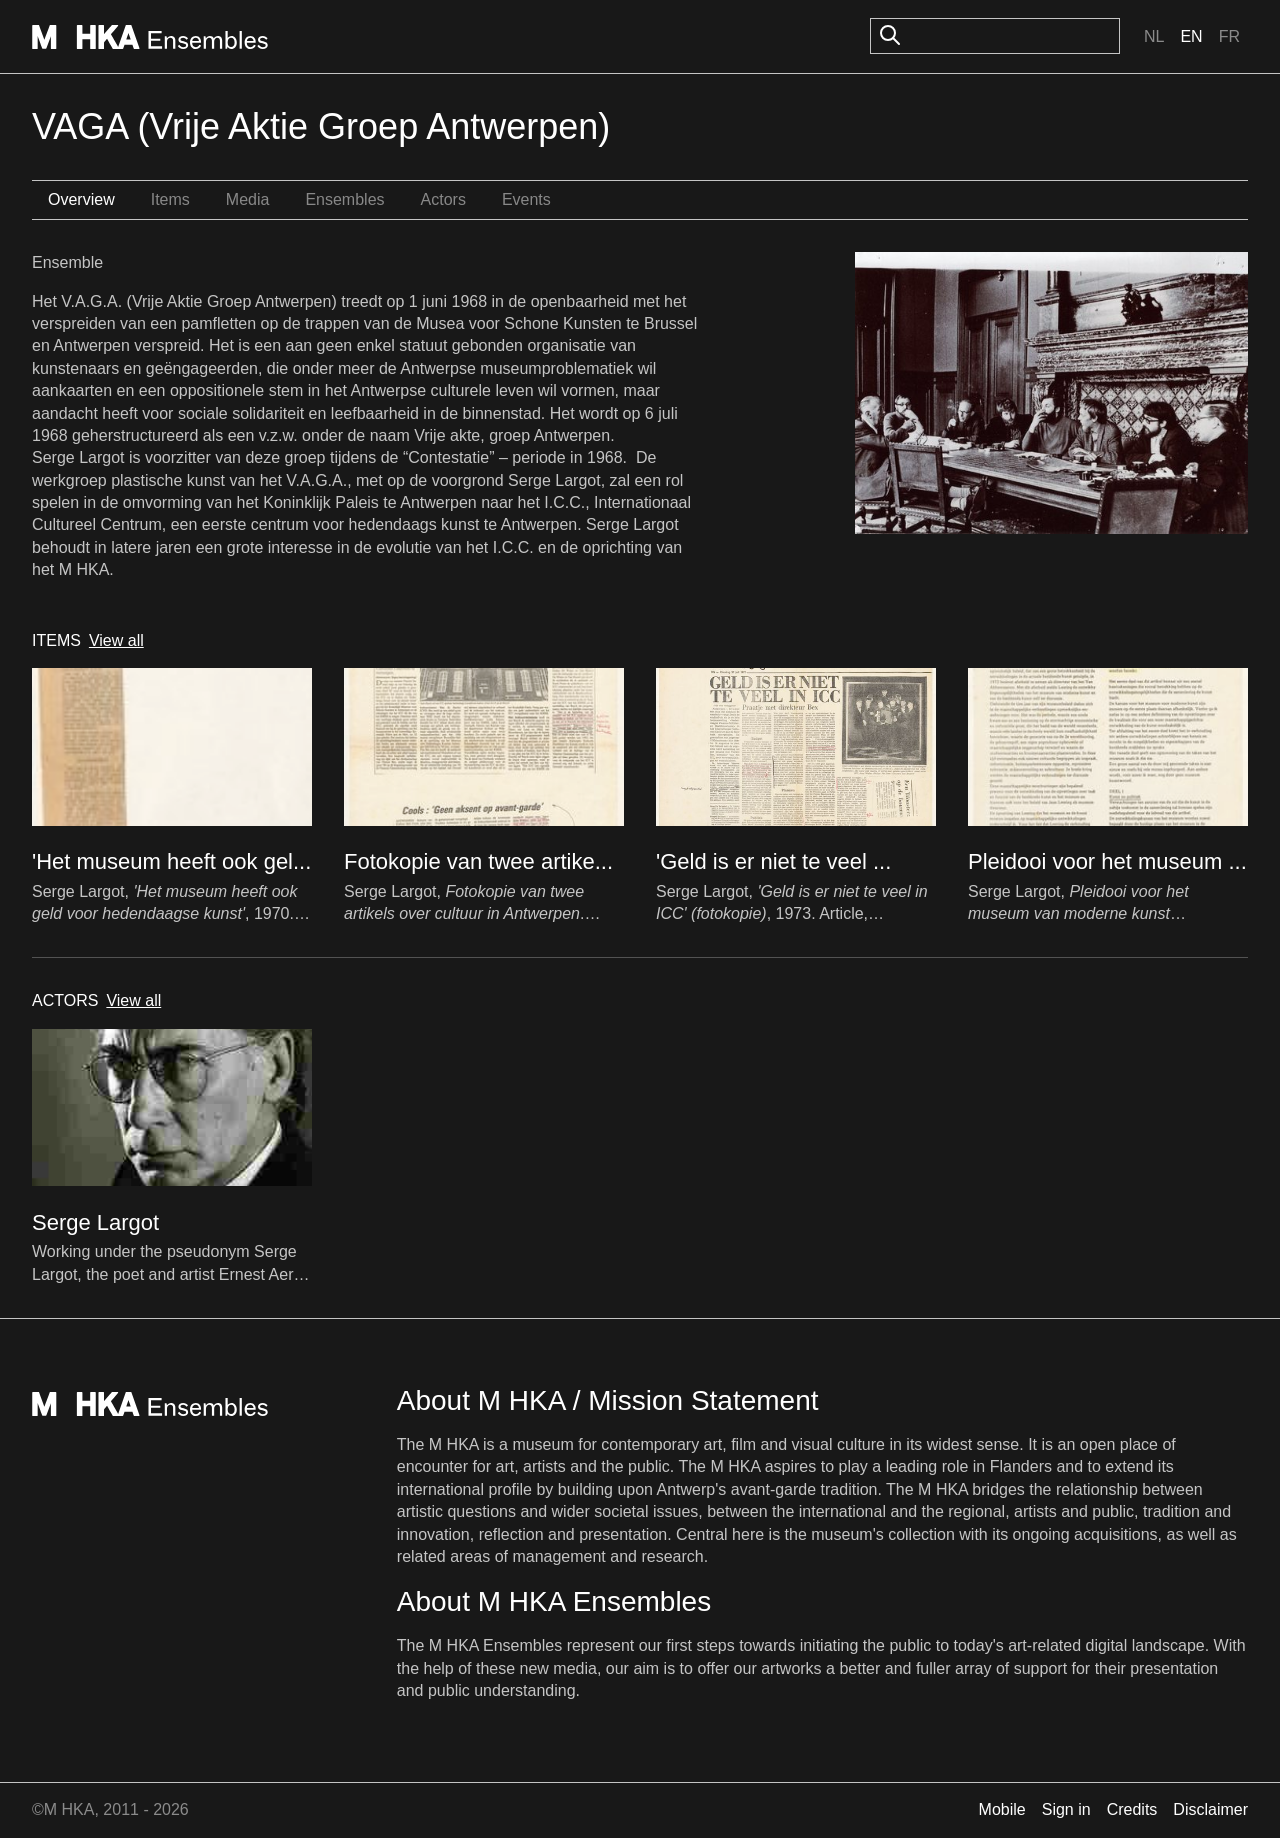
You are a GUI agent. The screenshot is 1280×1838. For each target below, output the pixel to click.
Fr (1229, 36)
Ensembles (344, 199)
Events (526, 199)
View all (116, 640)
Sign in (1066, 1809)
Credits (1132, 1809)
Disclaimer (1210, 1809)
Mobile (1002, 1809)
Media (248, 199)
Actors (443, 199)
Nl (1154, 36)
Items (170, 199)
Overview (81, 199)
